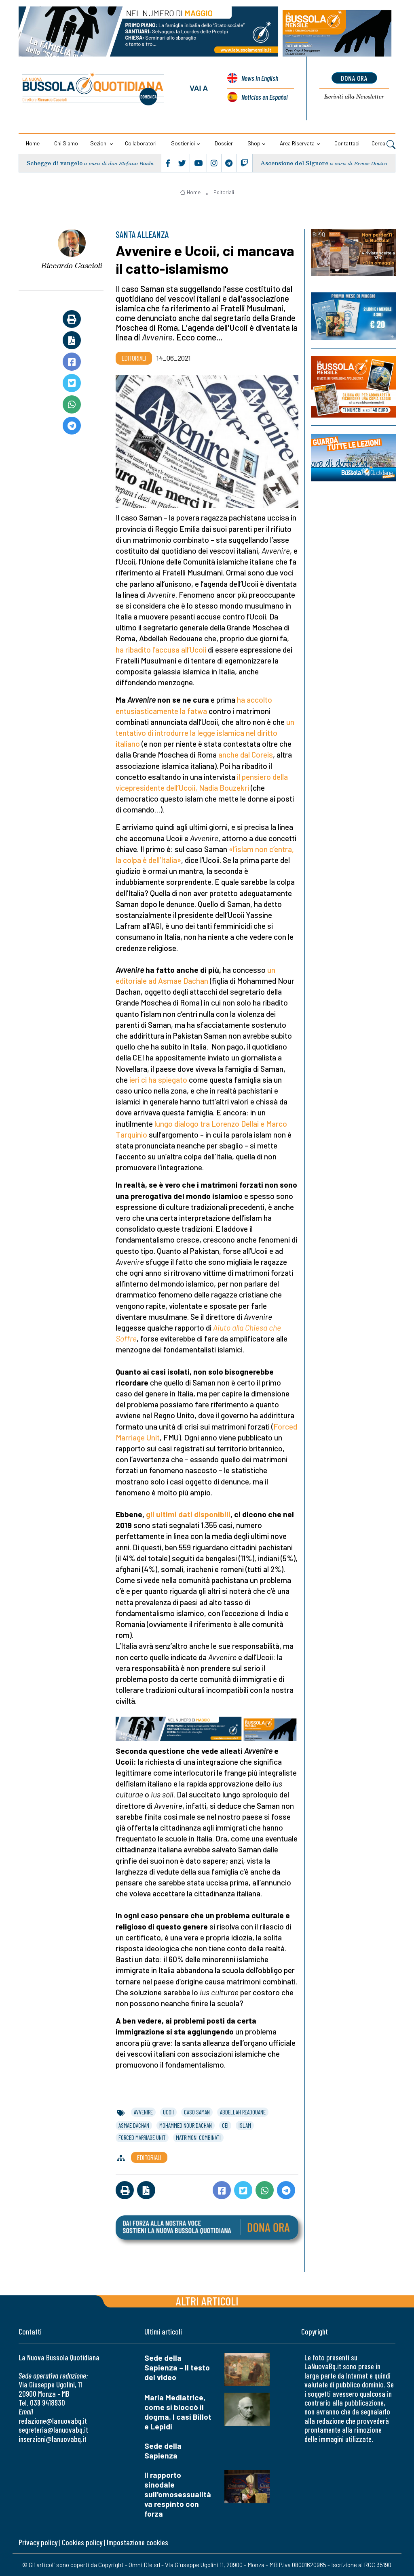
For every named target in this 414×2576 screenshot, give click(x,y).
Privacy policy (38, 2542)
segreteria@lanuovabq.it (53, 2429)
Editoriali (223, 192)
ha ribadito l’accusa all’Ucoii (161, 649)
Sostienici (183, 143)
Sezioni (99, 143)
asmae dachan (133, 2125)
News (259, 78)
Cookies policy (82, 2542)
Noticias (264, 96)
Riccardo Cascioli (71, 265)
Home (33, 143)
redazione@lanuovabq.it (53, 2420)
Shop (253, 143)
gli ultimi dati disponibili (188, 1514)
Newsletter (354, 97)
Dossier (224, 143)
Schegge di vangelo (54, 163)
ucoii (168, 2112)
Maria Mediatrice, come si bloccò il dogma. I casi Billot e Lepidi (177, 2412)
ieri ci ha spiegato (158, 1079)
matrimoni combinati (198, 2137)
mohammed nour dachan (185, 2125)
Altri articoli (207, 2301)
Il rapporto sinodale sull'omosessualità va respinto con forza (177, 2494)
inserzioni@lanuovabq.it (53, 2439)
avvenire (143, 2112)
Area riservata (297, 143)
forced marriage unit (142, 2137)
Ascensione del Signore (294, 163)
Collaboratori (140, 143)
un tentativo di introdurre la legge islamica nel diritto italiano (205, 732)
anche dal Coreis (245, 754)
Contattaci (346, 143)
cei (225, 2125)
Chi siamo (66, 143)
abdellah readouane (243, 2112)
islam (245, 2125)
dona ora (354, 77)
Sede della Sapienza (163, 2450)
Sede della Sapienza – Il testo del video (177, 2367)
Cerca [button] (383, 144)
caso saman (197, 2112)
